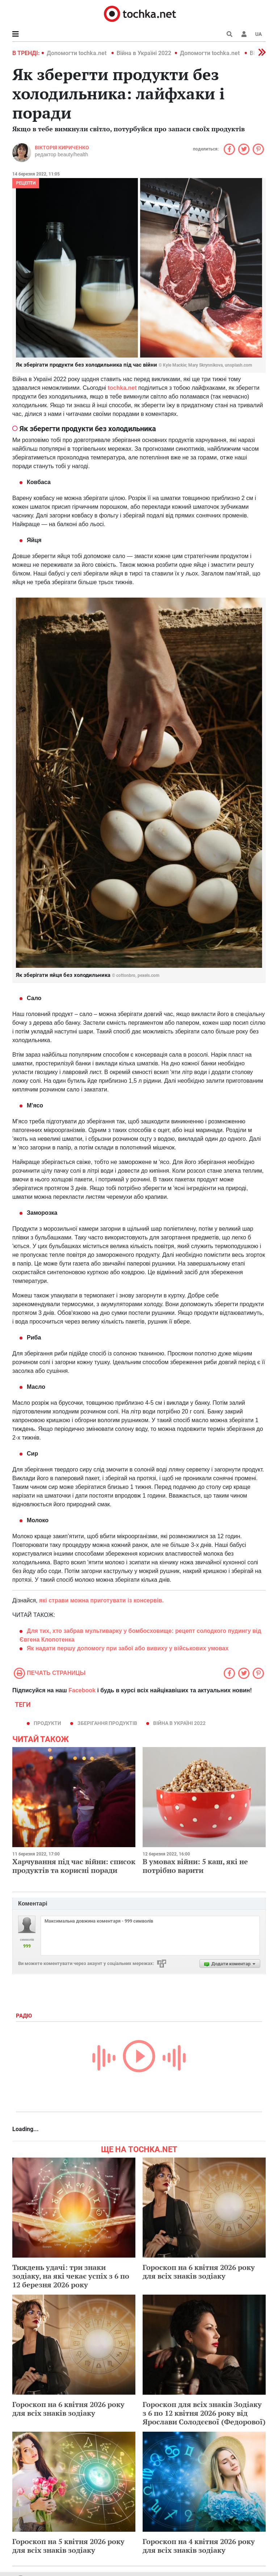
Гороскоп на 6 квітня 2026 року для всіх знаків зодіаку (199, 2271)
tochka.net (122, 388)
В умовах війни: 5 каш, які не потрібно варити (195, 1866)
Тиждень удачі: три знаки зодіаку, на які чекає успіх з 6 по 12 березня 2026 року (70, 2276)
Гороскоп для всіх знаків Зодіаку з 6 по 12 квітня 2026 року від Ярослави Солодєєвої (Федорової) (204, 2413)
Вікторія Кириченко (62, 147)
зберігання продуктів (107, 1723)
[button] (244, 34)
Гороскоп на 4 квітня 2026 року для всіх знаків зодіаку (199, 2545)
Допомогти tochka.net (77, 53)
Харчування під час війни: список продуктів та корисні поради (73, 1866)
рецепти (25, 183)
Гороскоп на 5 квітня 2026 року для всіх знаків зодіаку (68, 2545)
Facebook (82, 1690)
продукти (47, 1723)
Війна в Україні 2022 (144, 53)
